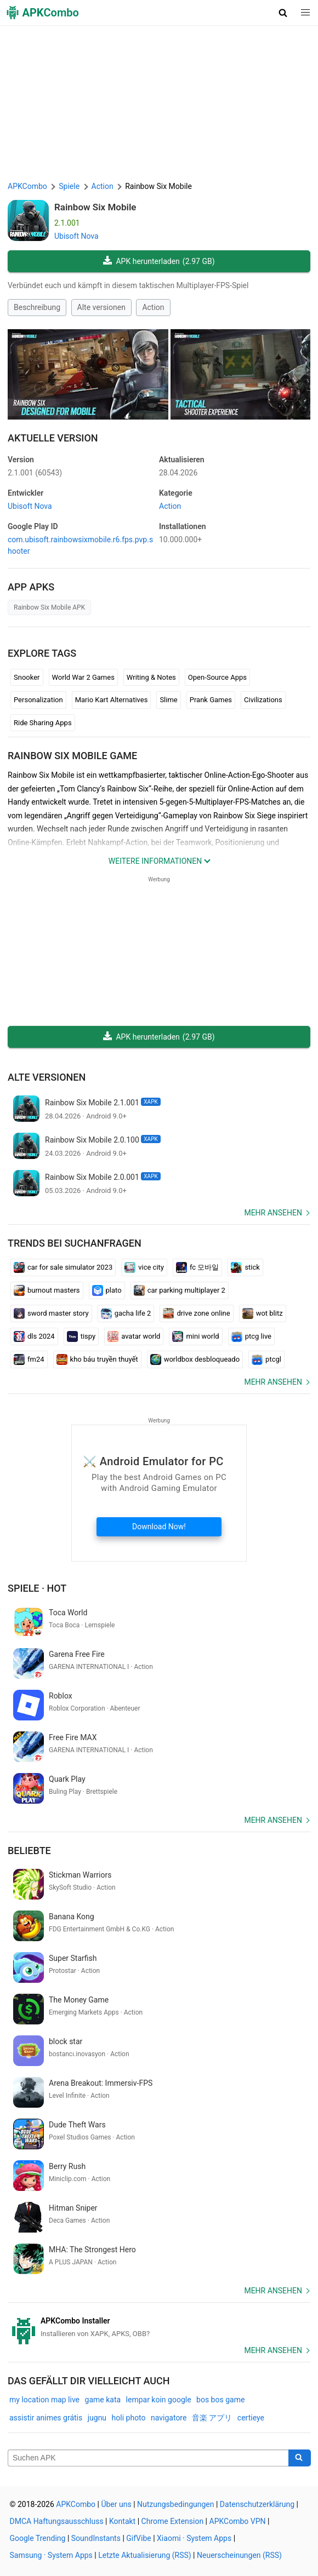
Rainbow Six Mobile (95, 207)
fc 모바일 (197, 1267)
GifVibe (138, 2538)
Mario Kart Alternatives (111, 700)
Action (153, 307)
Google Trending (38, 2538)
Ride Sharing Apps (43, 723)
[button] (283, 12)
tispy (81, 1336)
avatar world (133, 1336)
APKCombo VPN (237, 2521)
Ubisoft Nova (76, 236)
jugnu (97, 2417)
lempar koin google (158, 2399)
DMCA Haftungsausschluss (57, 2521)
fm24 (29, 1359)
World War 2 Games (83, 677)
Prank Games (211, 700)
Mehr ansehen (273, 1212)
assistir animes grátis (45, 2417)
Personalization (38, 700)
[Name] (148, 2458)
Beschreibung (37, 307)
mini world (195, 1336)
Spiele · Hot (37, 1588)
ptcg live (251, 1336)
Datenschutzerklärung (257, 2504)
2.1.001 (35, 472)
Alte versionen (101, 307)
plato (107, 1290)
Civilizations (263, 700)
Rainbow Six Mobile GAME (72, 755)
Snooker (27, 677)
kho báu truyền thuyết (97, 1359)
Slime (168, 700)
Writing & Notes (151, 677)
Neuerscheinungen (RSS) (239, 2555)
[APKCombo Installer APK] (159, 2327)
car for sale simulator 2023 (63, 1267)
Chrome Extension (172, 2521)
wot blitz (262, 1313)
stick (245, 1267)
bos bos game (220, 2399)
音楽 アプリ (212, 2417)
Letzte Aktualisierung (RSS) (144, 2555)
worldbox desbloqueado (195, 1359)
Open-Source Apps (217, 677)
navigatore (168, 2417)
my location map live (44, 2399)
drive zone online (196, 1313)
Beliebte (29, 1850)
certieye (250, 2417)
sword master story (51, 1313)
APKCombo (27, 186)
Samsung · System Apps (51, 2555)
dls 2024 (34, 1336)
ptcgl (266, 1359)
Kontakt (122, 2521)
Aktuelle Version (53, 438)
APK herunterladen (158, 261)
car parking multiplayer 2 (179, 1290)
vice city (144, 1267)
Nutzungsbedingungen (175, 2504)
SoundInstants (96, 2538)
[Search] (299, 2458)
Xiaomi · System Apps (194, 2538)
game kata (103, 2399)
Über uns (116, 2504)
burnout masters (47, 1290)
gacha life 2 (126, 1313)
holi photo (129, 2417)
